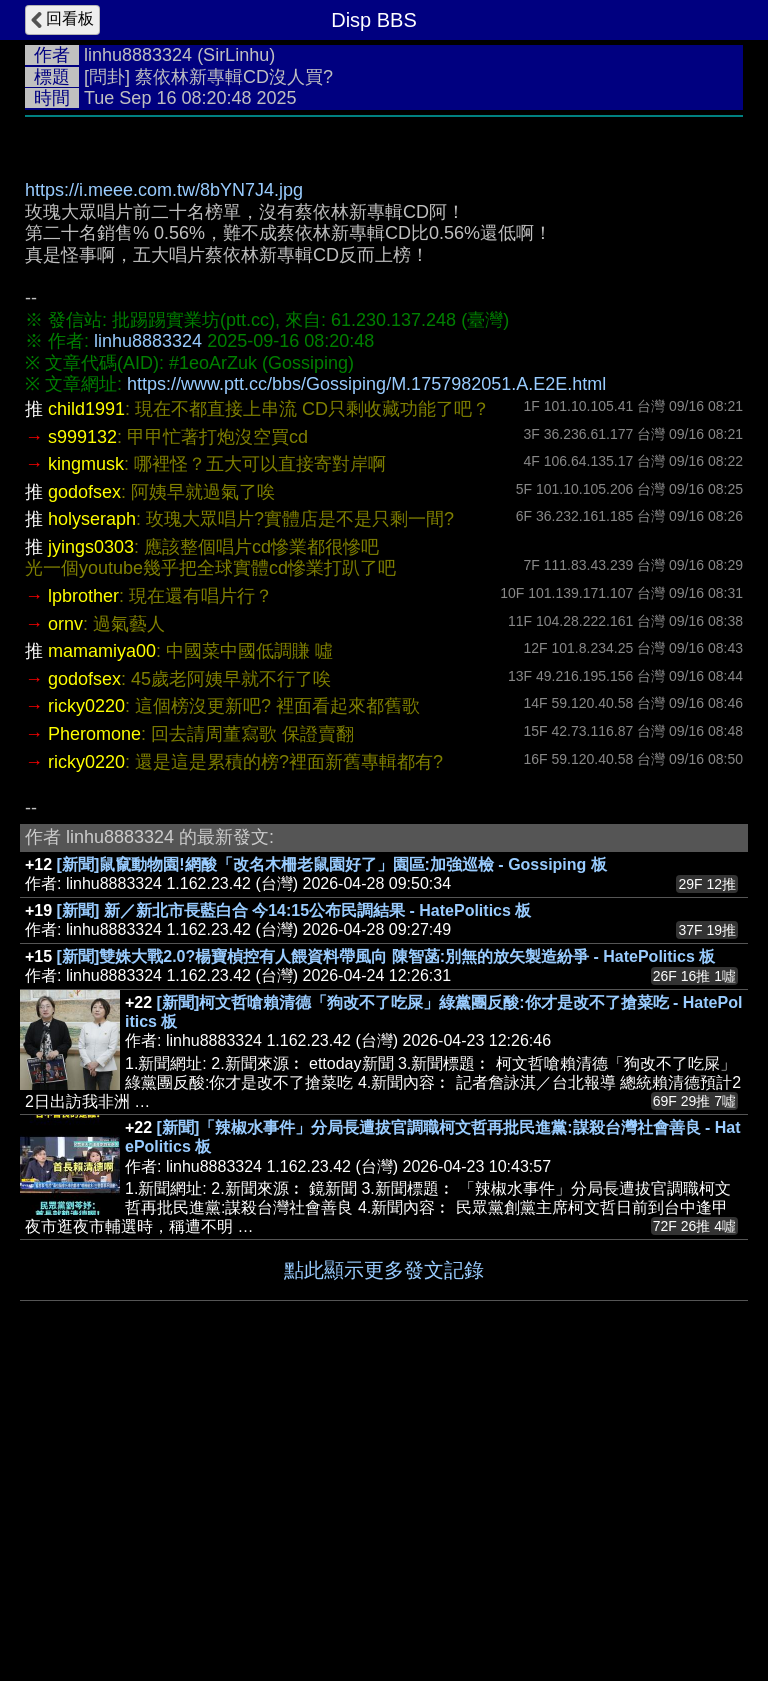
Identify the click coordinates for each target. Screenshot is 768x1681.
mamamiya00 (102, 651)
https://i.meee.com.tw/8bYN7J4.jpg (164, 190)
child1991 (86, 409)
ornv (65, 624)
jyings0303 (91, 547)
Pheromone (94, 734)
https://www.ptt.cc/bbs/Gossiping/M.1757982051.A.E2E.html (366, 384)
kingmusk (86, 464)
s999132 (82, 437)
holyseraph (92, 519)
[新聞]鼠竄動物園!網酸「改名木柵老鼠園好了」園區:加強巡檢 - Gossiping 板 (332, 864)
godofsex (84, 492)
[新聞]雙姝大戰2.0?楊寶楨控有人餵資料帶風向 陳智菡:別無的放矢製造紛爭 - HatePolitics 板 (386, 956)
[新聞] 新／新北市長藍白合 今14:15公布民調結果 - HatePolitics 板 (294, 910)
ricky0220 (86, 706)
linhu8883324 (138, 55)
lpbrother (83, 596)
